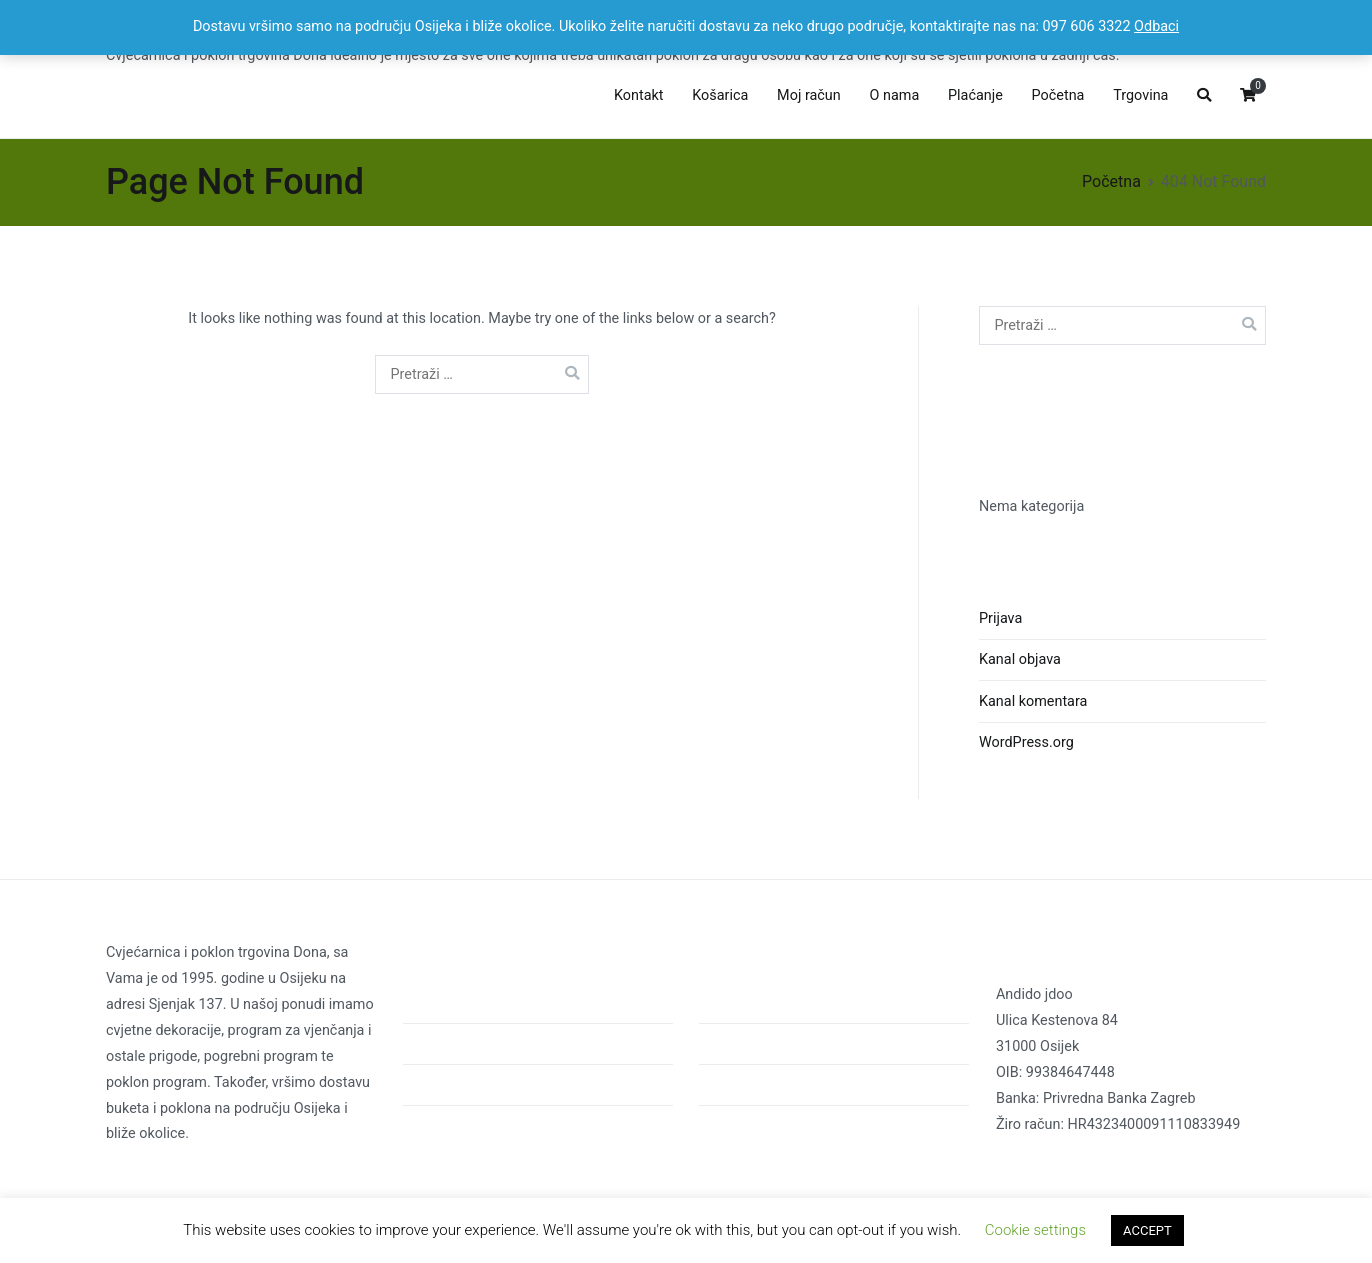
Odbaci (1156, 26)
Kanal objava (1020, 659)
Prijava (1000, 618)
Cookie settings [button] (1035, 1230)
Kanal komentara (1033, 701)
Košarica (720, 95)
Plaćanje (975, 95)
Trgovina (1140, 95)
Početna (1058, 95)
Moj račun (809, 95)
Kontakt (639, 95)
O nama (895, 95)
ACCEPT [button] (1147, 1230)
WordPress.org (1026, 742)
